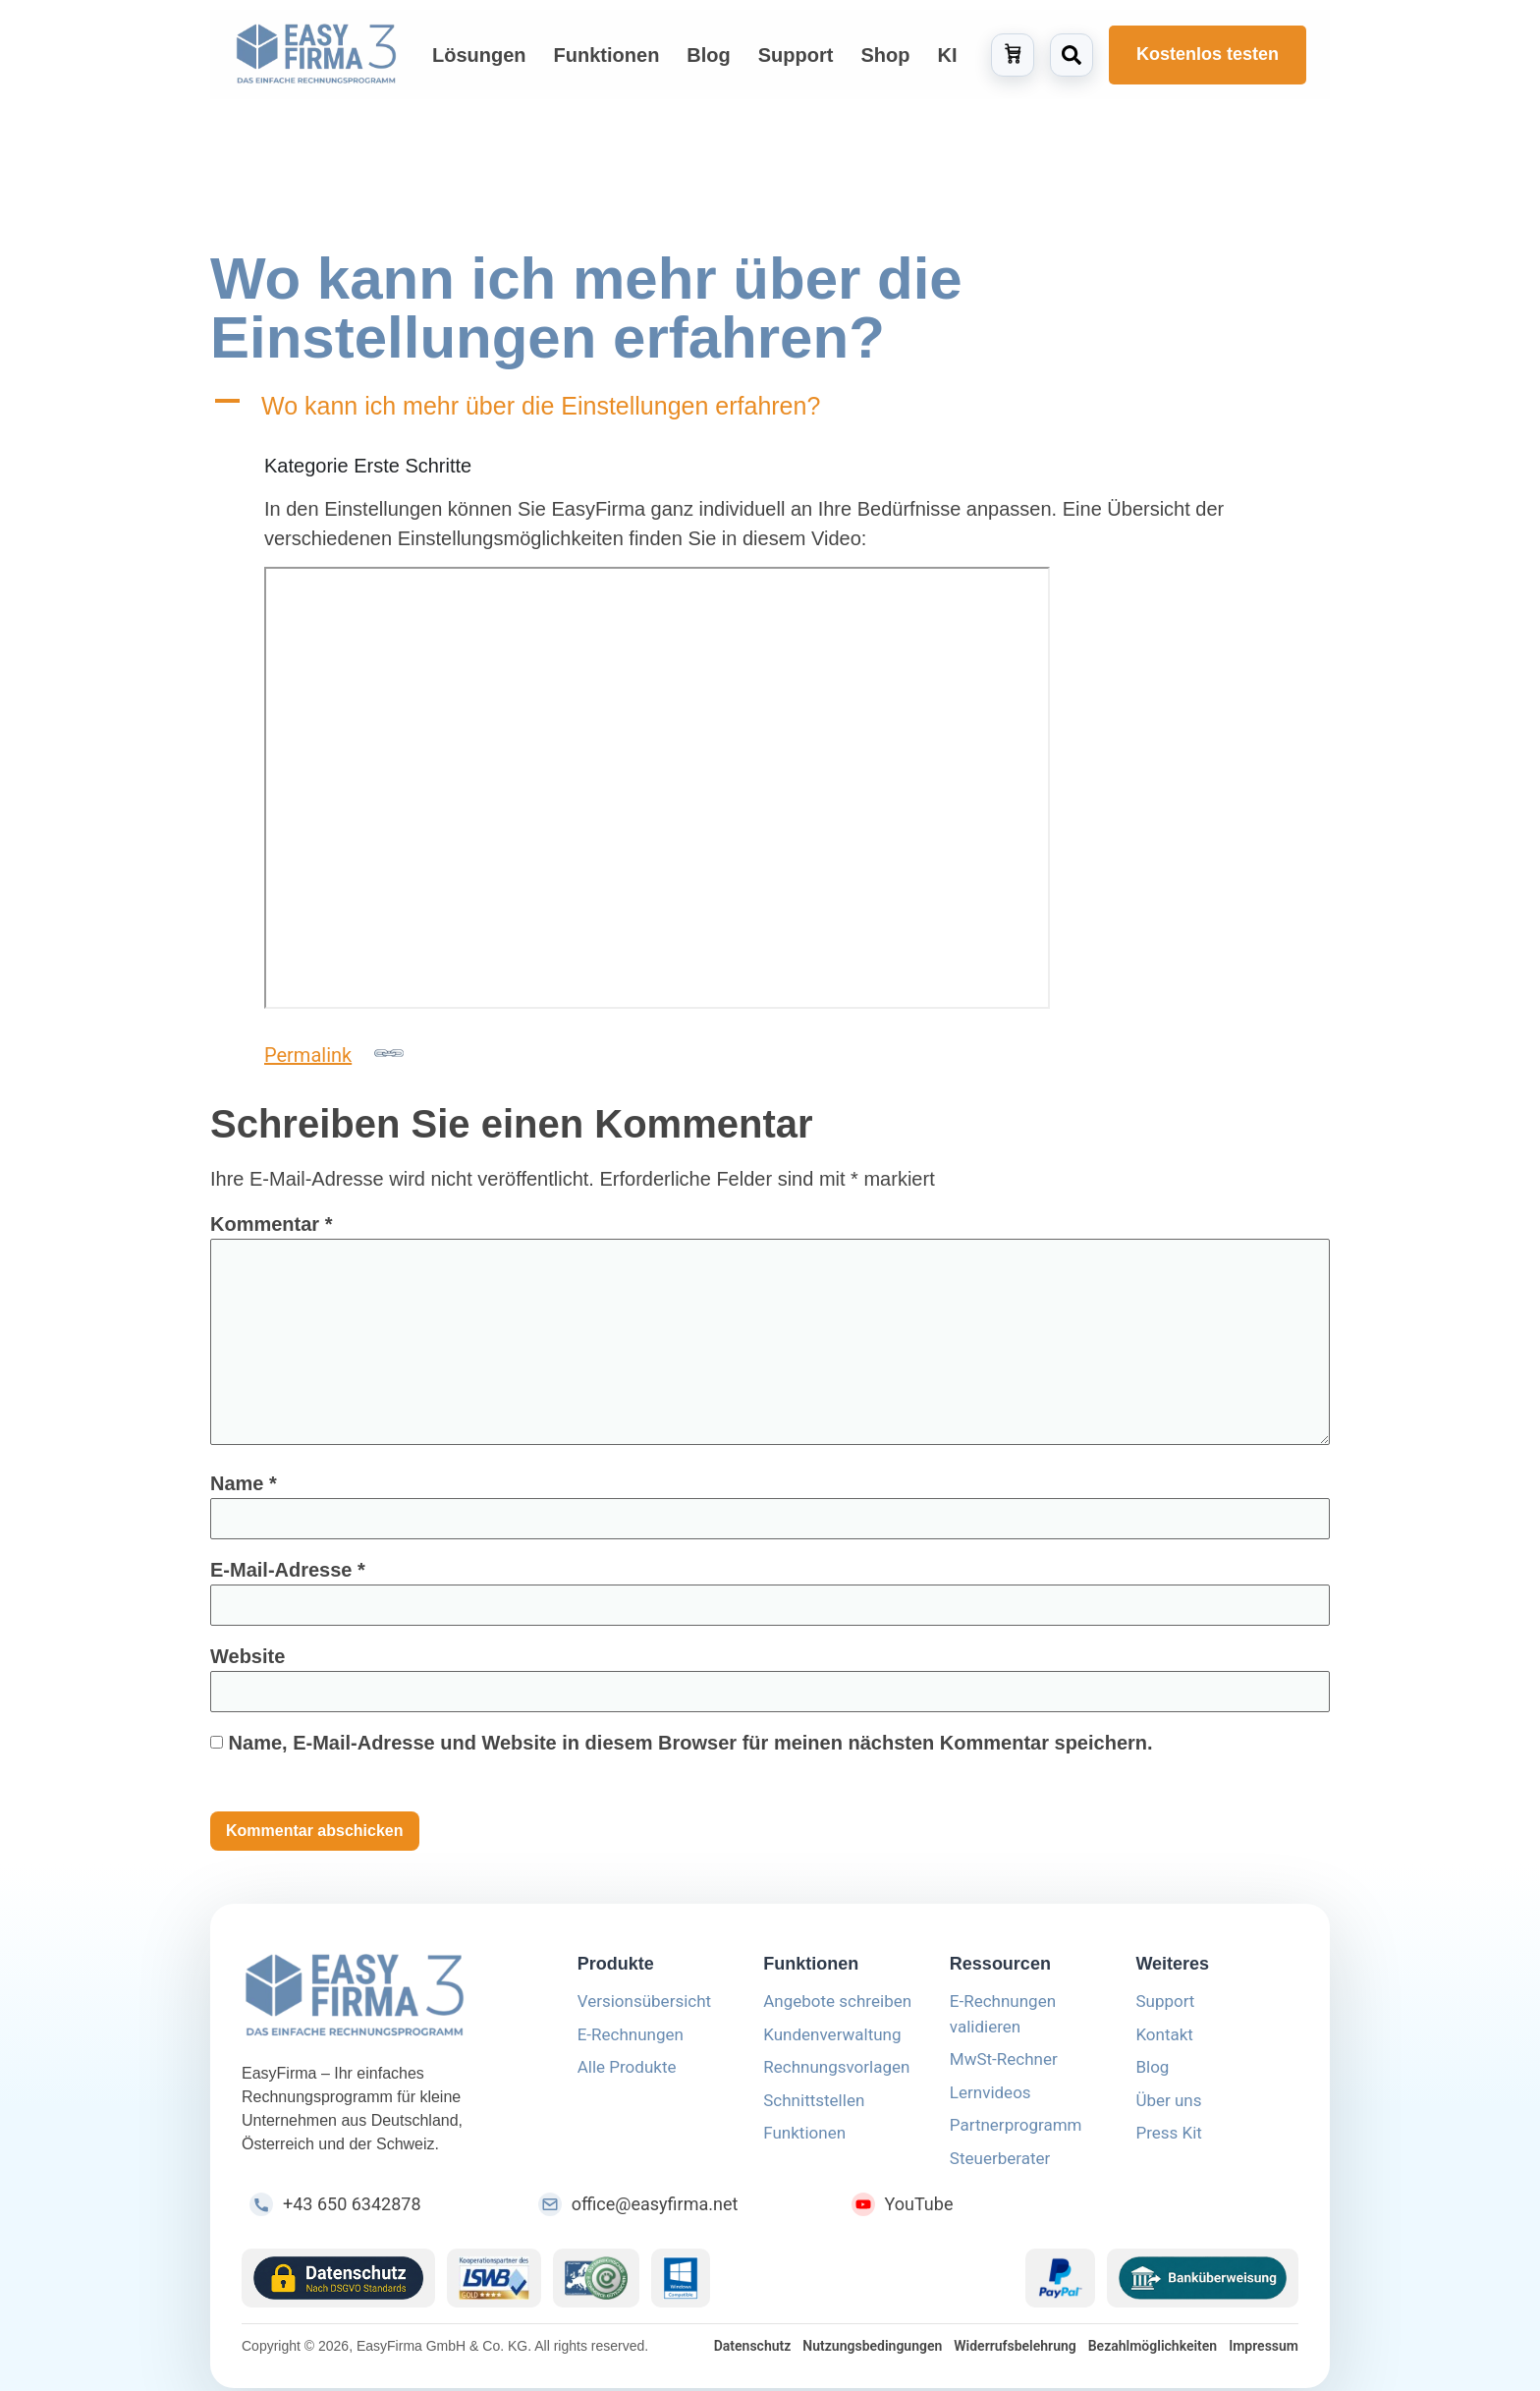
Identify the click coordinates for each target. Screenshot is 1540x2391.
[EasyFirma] (386, 2003)
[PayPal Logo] (1060, 2285)
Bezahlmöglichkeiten (1152, 2353)
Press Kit (1168, 2139)
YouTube (919, 2210)
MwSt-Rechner (1004, 2066)
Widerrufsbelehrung (1014, 2353)
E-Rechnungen (631, 2041)
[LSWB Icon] (494, 2285)
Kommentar (271, 1231)
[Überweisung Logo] (1203, 2285)
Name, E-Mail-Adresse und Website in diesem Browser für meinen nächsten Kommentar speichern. (691, 1749)
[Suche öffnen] (1071, 55)
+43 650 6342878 (352, 2210)
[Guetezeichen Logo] (596, 2285)
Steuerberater (1000, 2165)
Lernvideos (990, 2099)
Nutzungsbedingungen (872, 2353)
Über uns (1168, 2107)
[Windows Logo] (680, 2285)
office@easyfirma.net (655, 2210)
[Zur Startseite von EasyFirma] (316, 54)
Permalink (334, 1059)
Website (247, 1663)
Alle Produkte (627, 2074)
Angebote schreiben (837, 2008)
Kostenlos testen (1207, 54)
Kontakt (1164, 2041)
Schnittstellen (813, 2107)
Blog (1152, 2074)
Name (243, 1490)
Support (1164, 2008)
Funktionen (804, 2139)
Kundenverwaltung (832, 2041)
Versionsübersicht (644, 2008)
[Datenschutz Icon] (338, 2285)
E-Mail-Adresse (287, 1576)
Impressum (1263, 2353)
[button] (770, 413)
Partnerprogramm (1016, 2131)
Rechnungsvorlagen (836, 2074)
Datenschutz (753, 2353)
